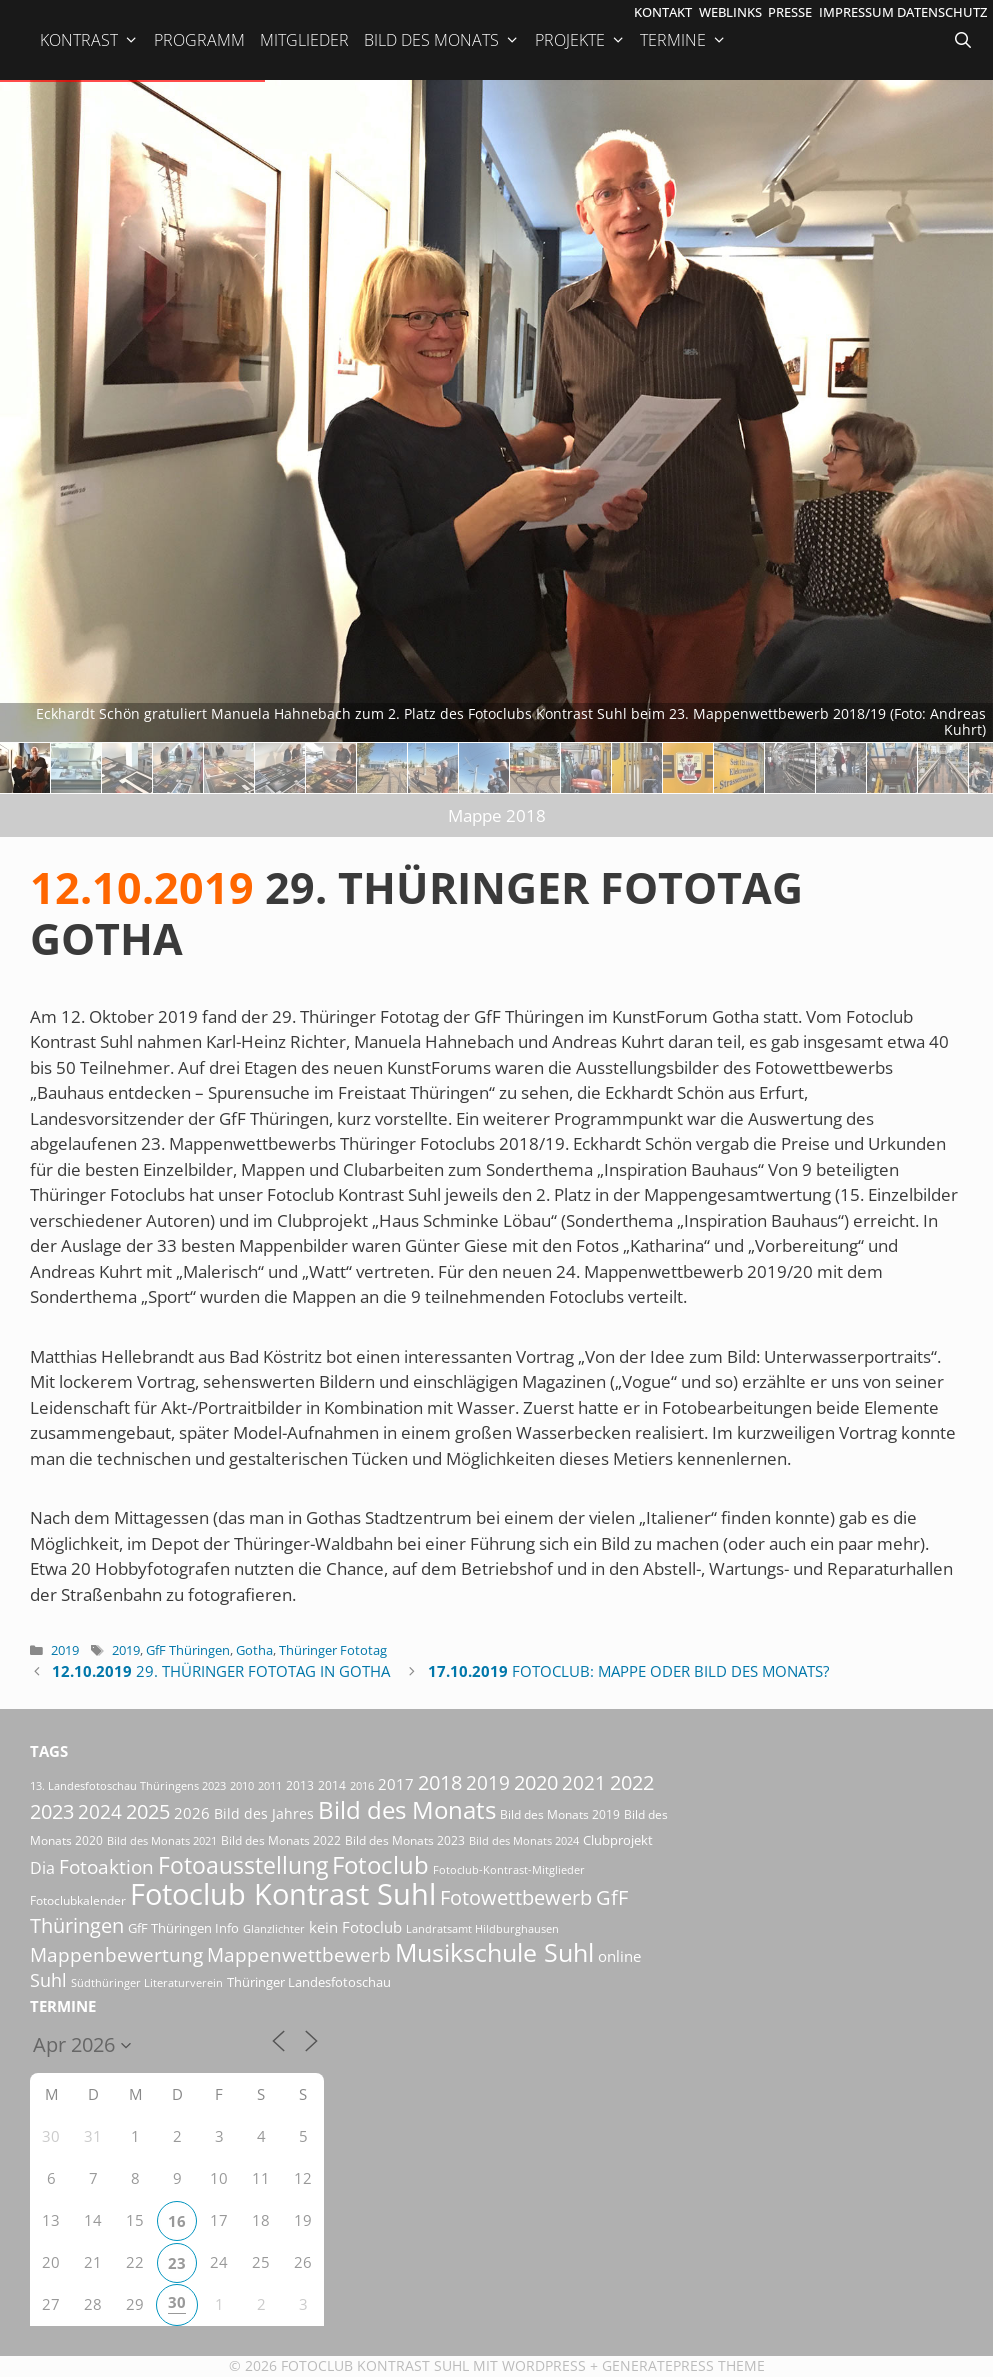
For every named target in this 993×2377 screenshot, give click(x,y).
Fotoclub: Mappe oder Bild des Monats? (628, 1671)
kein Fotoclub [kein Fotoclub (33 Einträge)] (355, 1927)
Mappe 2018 (497, 815)
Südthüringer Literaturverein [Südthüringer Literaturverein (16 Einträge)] (147, 1982)
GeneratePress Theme (683, 2365)
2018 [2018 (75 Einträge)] (440, 1782)
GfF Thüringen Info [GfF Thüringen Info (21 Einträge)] (183, 1928)
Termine (683, 40)
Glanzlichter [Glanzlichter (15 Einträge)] (274, 1928)
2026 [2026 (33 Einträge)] (192, 1813)
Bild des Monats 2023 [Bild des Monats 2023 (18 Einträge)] (405, 1840)
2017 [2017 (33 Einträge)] (396, 1784)
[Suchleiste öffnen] (965, 40)
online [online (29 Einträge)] (619, 1956)
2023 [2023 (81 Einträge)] (52, 1811)
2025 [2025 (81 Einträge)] (148, 1811)
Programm (199, 40)
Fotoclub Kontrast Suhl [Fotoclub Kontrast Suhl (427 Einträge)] (283, 1894)
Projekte (580, 40)
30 (177, 2302)
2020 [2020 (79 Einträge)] (536, 1782)
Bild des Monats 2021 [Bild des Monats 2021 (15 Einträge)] (162, 1840)
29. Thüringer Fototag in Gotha (221, 1671)
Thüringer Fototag (333, 1650)
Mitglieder (304, 40)
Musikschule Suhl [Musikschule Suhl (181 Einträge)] (494, 1952)
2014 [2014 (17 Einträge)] (332, 1785)
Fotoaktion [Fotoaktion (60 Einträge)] (106, 1866)
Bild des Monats (442, 40)
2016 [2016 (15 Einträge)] (362, 1785)
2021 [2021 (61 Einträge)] (584, 1782)
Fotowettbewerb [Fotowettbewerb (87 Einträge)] (516, 1897)
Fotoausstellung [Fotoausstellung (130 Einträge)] (243, 1865)
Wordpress (544, 2365)
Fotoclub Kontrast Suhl (375, 2365)
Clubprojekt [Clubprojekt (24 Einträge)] (618, 1840)
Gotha (254, 1650)
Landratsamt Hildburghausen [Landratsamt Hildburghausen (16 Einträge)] (482, 1928)
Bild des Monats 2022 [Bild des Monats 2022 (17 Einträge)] (281, 1840)
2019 (65, 1650)
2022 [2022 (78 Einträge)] (632, 1782)
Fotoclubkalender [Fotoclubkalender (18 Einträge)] (78, 1900)
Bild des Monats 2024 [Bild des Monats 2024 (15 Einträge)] (524, 1840)
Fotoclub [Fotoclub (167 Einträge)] (380, 1864)
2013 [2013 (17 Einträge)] (300, 1785)
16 (177, 2221)
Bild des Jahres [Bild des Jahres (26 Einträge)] (264, 1813)
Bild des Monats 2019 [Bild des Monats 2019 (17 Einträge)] (560, 1814)
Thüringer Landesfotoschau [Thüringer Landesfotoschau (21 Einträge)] (309, 1982)
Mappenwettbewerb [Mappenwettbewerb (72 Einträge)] (299, 1954)
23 (177, 2263)
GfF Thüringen (188, 1650)
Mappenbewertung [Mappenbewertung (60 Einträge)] (116, 1954)
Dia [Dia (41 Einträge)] (42, 1868)
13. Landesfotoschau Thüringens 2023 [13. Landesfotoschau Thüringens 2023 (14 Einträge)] (128, 1786)
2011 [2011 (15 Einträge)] (270, 1785)
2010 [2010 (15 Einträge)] (242, 1785)
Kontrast (89, 40)
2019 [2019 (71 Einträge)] (488, 1782)
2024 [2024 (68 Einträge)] (100, 1812)
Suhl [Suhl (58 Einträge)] (48, 1979)
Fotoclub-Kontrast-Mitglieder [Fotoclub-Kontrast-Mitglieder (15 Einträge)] (509, 1869)
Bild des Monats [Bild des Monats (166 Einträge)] (407, 1809)
